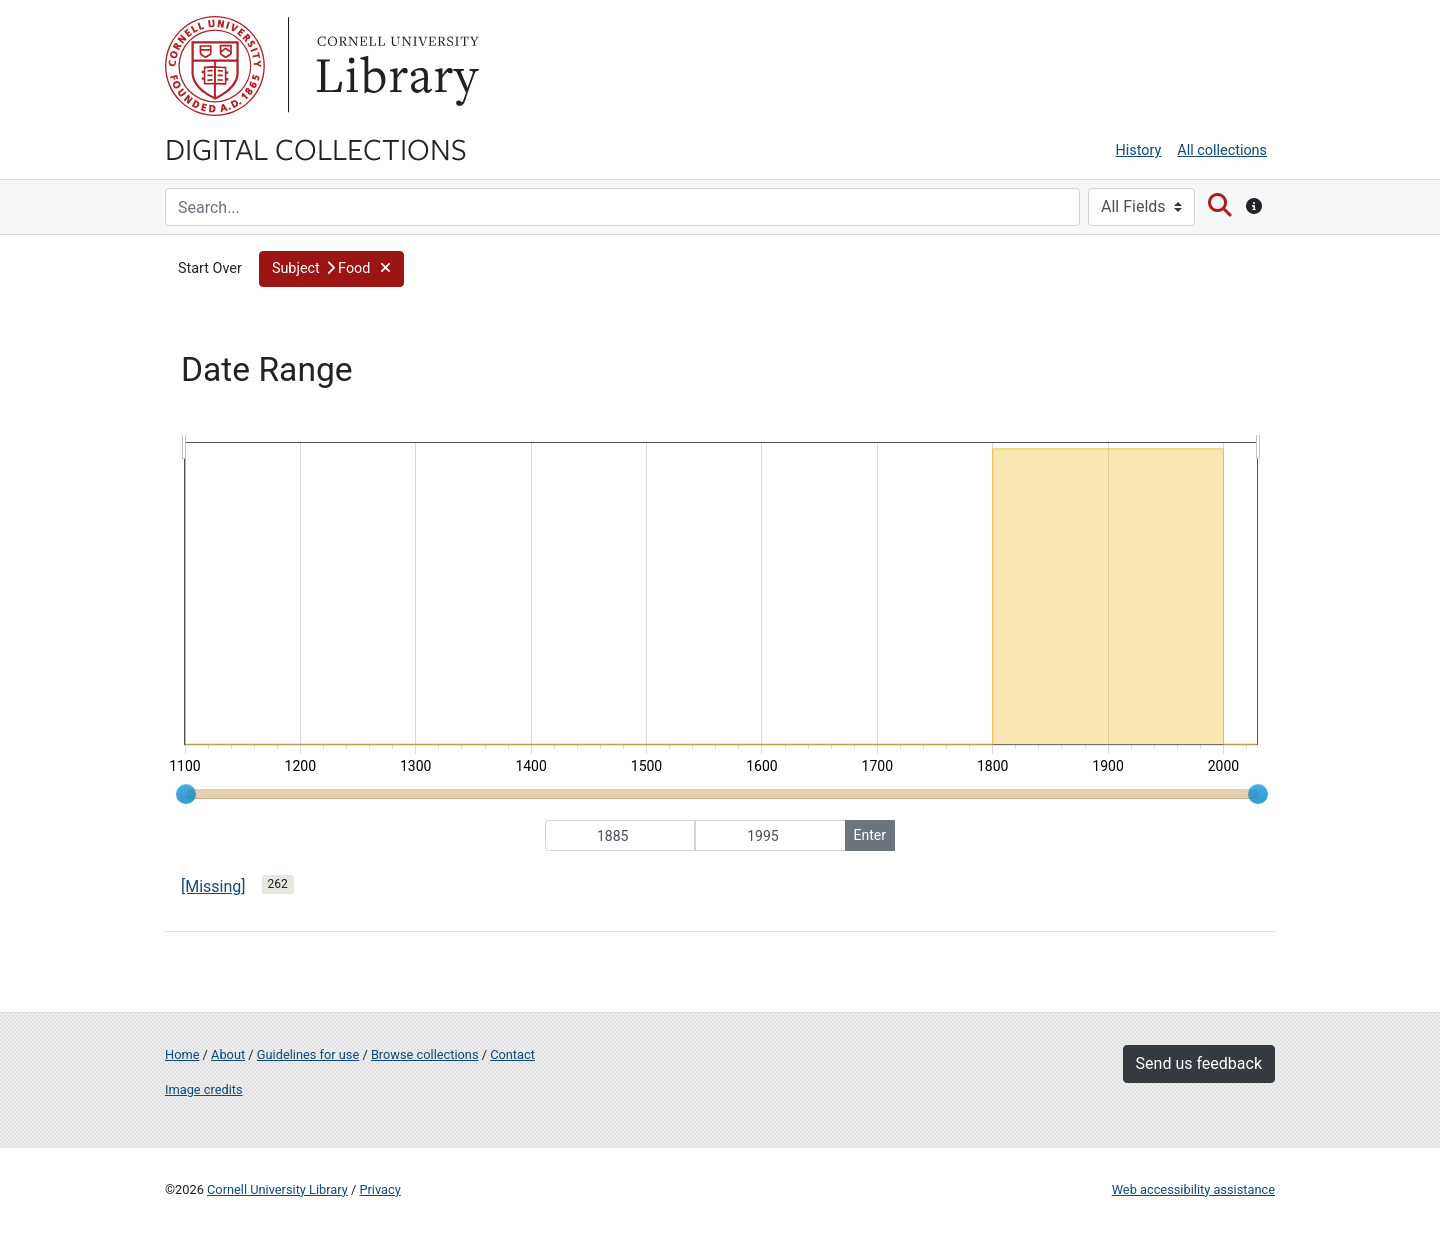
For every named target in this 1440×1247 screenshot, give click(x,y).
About (228, 1054)
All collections (1222, 150)
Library (395, 66)
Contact (512, 1054)
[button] (331, 269)
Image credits (204, 1089)
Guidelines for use (308, 1054)
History (1139, 150)
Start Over (210, 268)
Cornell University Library (277, 1189)
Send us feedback (1199, 1063)
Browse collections (425, 1054)
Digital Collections (316, 148)
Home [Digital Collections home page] (182, 1054)
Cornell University (215, 66)
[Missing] (213, 886)
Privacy (379, 1189)
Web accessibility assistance (1193, 1189)
